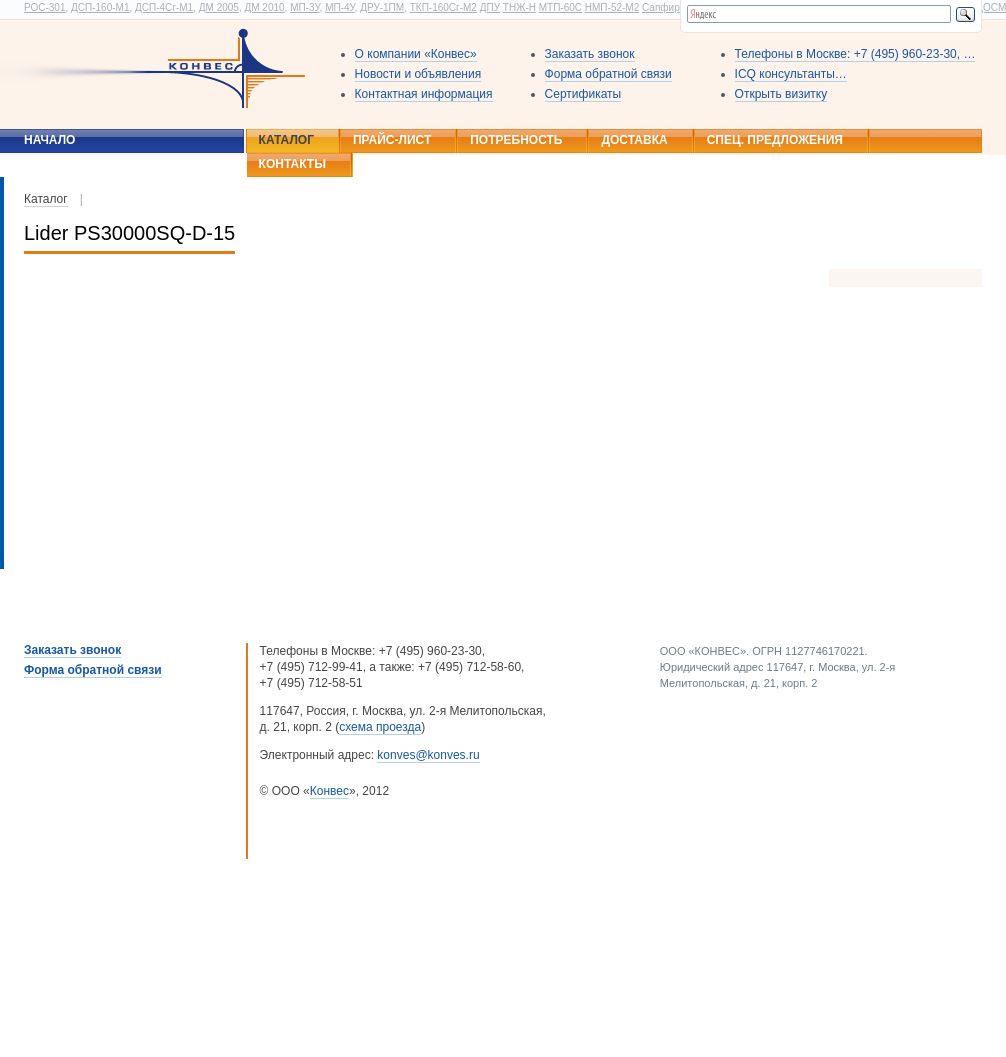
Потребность (516, 140)
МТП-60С (560, 7)
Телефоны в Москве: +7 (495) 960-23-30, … (855, 54)
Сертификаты (583, 94)
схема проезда (380, 727)
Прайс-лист (392, 140)
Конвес (329, 791)
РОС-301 (44, 7)
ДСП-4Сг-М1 (164, 7)
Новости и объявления (418, 74)
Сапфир (661, 7)
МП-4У (339, 7)
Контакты (292, 164)
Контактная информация (424, 94)
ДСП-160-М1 (100, 7)
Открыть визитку (781, 94)
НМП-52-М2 (612, 7)
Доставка (634, 140)
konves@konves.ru (428, 755)
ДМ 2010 (264, 7)
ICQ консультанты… (791, 74)
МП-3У (304, 7)
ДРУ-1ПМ (382, 7)
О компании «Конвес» (416, 54)
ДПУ (490, 7)
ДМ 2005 (219, 7)
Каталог (286, 140)
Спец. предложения (775, 140)
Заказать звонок (590, 54)
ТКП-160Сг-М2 (443, 7)
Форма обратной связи (608, 74)
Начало (49, 140)
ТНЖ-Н (519, 7)
